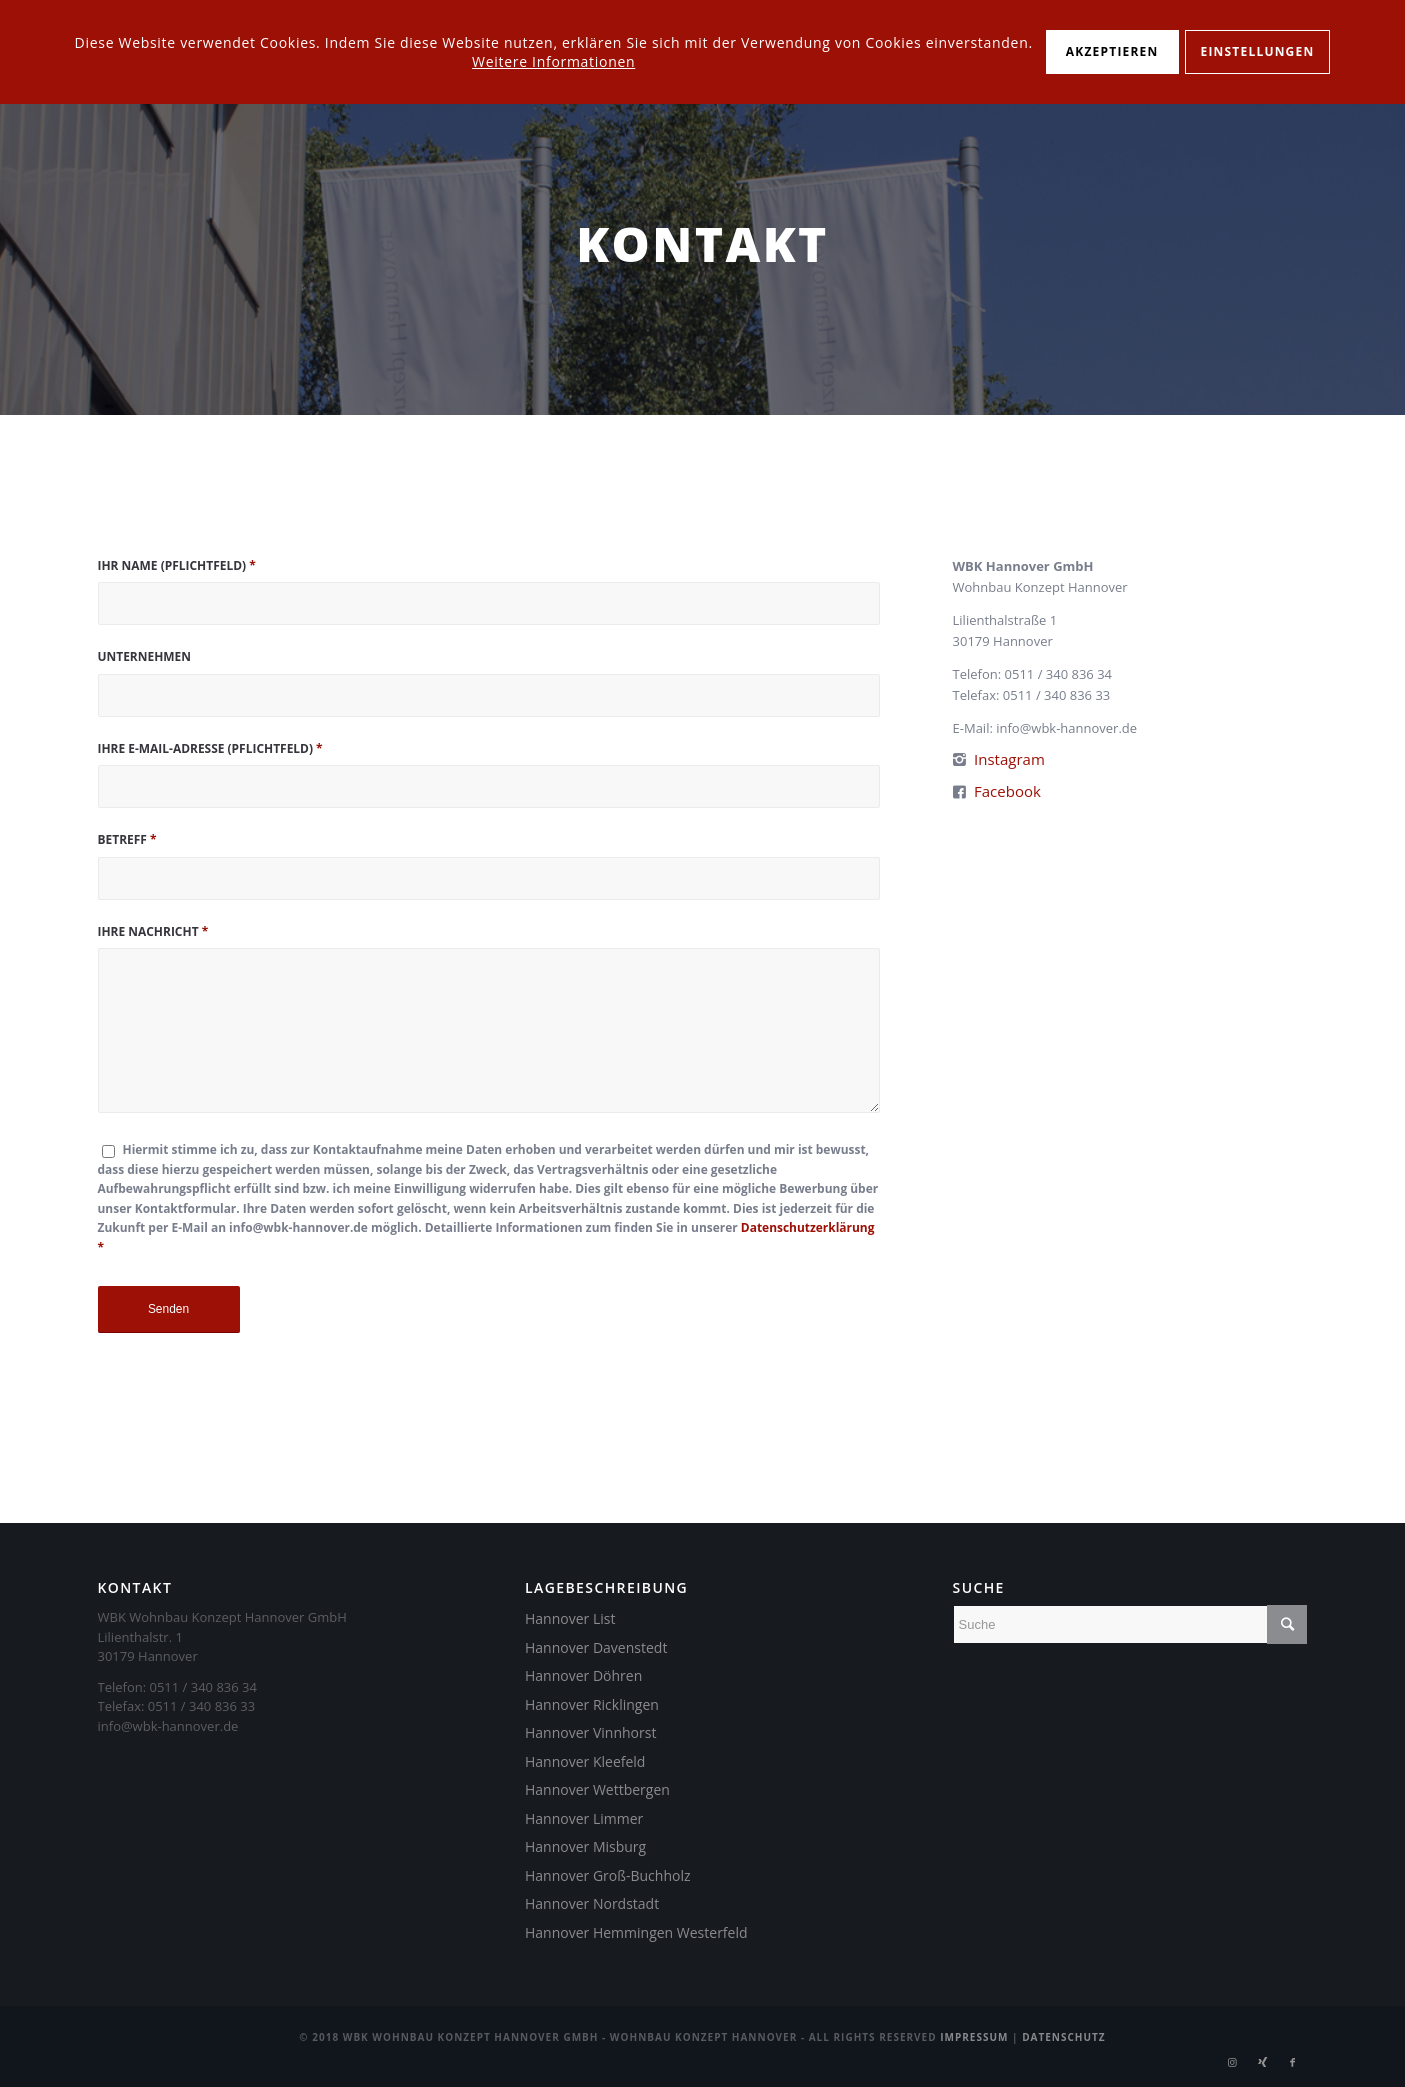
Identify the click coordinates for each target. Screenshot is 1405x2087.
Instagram (1009, 759)
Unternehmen (145, 656)
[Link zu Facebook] (1293, 2062)
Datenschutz (1064, 2037)
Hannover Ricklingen (592, 1704)
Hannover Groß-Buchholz (607, 1875)
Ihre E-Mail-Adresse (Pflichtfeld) (210, 748)
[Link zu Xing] (1263, 2062)
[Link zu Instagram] (1233, 2062)
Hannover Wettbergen (597, 1789)
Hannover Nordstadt (592, 1903)
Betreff (127, 839)
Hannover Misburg (585, 1846)
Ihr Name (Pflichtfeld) (177, 565)
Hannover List (570, 1618)
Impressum (974, 2037)
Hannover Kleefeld (585, 1761)
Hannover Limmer (584, 1818)
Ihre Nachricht (153, 931)
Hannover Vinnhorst (590, 1732)
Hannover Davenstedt (596, 1647)
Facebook (1007, 791)
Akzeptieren (1112, 51)
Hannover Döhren (583, 1675)
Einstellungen (1258, 51)
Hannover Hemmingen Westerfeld (636, 1932)
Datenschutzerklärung (808, 1227)
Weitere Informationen (553, 61)
